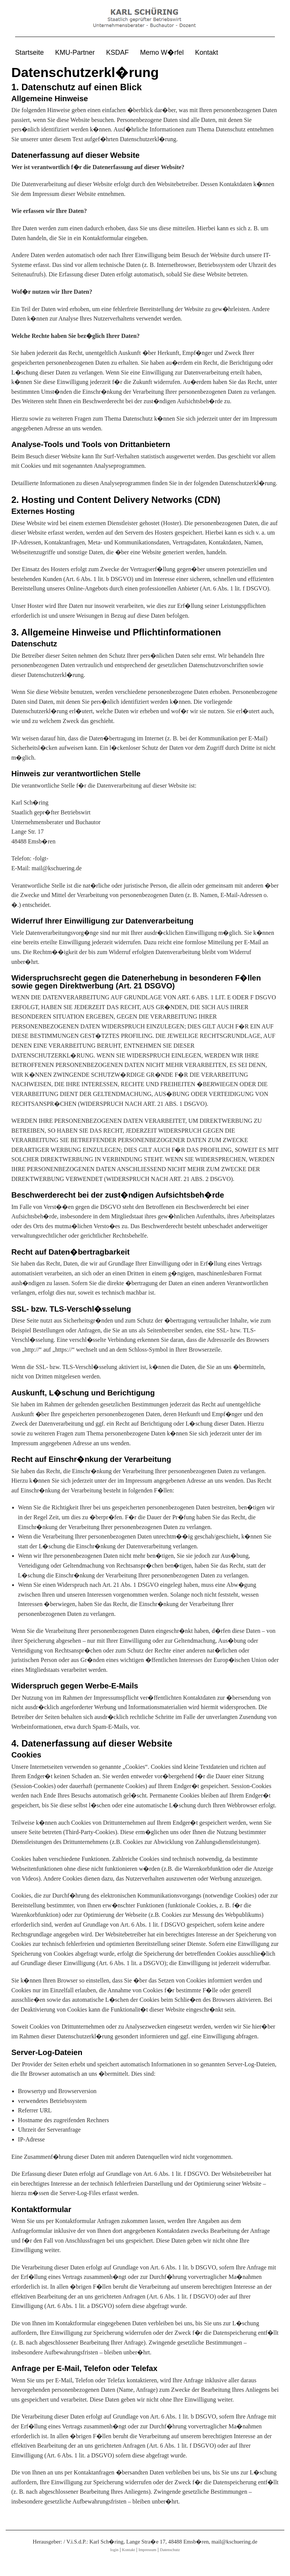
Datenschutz (170, 2550)
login (114, 2550)
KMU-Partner (75, 52)
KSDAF (117, 52)
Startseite (29, 52)
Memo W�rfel (162, 52)
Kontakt (206, 52)
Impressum (147, 2550)
